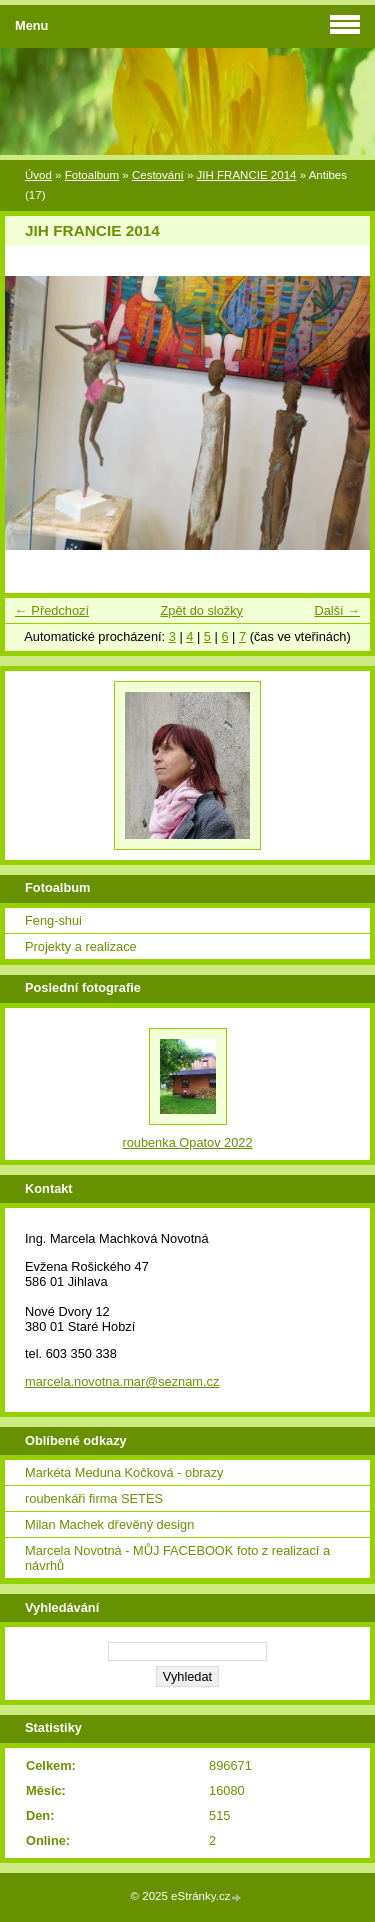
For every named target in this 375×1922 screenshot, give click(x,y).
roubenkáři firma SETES (94, 1498)
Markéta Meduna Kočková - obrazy (124, 1472)
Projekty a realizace (81, 946)
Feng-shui (53, 920)
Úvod (38, 175)
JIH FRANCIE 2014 (247, 175)
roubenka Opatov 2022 (187, 1142)
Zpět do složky (201, 610)
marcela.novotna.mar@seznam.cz (122, 1381)
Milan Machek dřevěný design (109, 1524)
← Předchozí (52, 610)
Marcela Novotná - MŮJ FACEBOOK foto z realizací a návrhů (177, 1558)
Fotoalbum (92, 175)
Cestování (158, 175)
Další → (337, 610)
